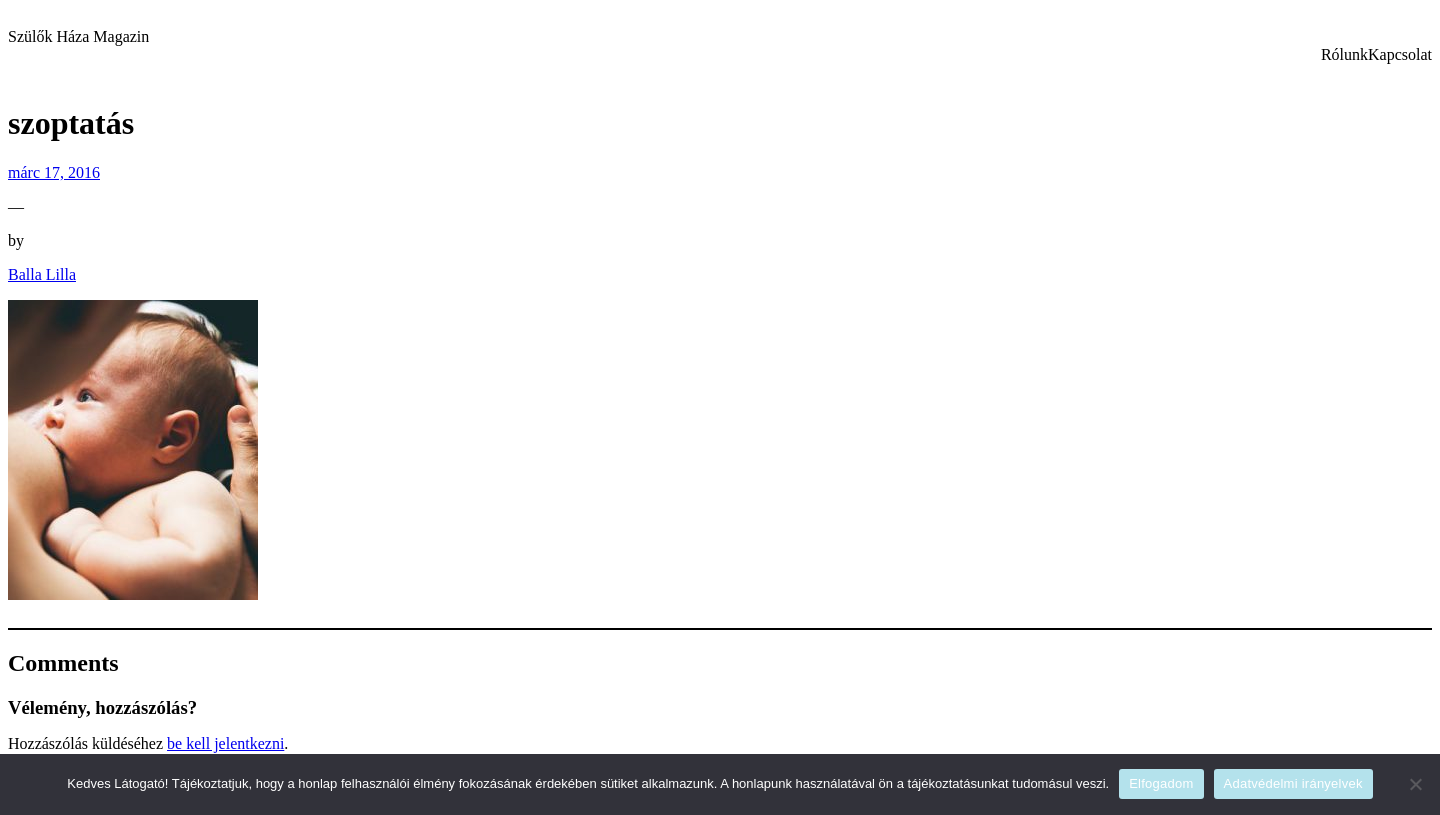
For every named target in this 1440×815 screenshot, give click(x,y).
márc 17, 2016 (54, 172)
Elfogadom (1161, 783)
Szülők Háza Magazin (78, 36)
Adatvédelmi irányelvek (1293, 783)
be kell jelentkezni (225, 743)
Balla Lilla (42, 274)
